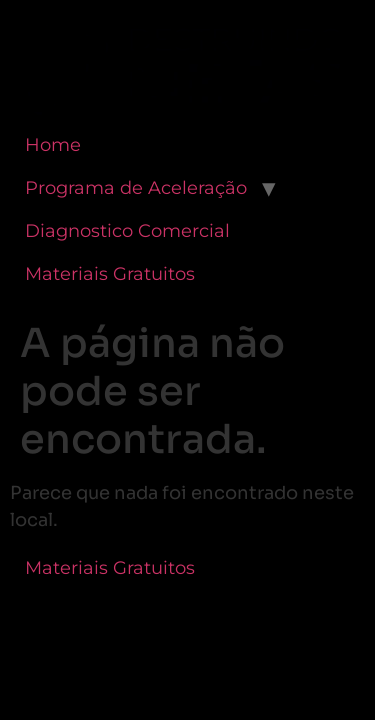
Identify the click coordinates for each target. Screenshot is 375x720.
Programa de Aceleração (136, 188)
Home (53, 145)
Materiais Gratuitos (110, 274)
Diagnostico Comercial (127, 231)
